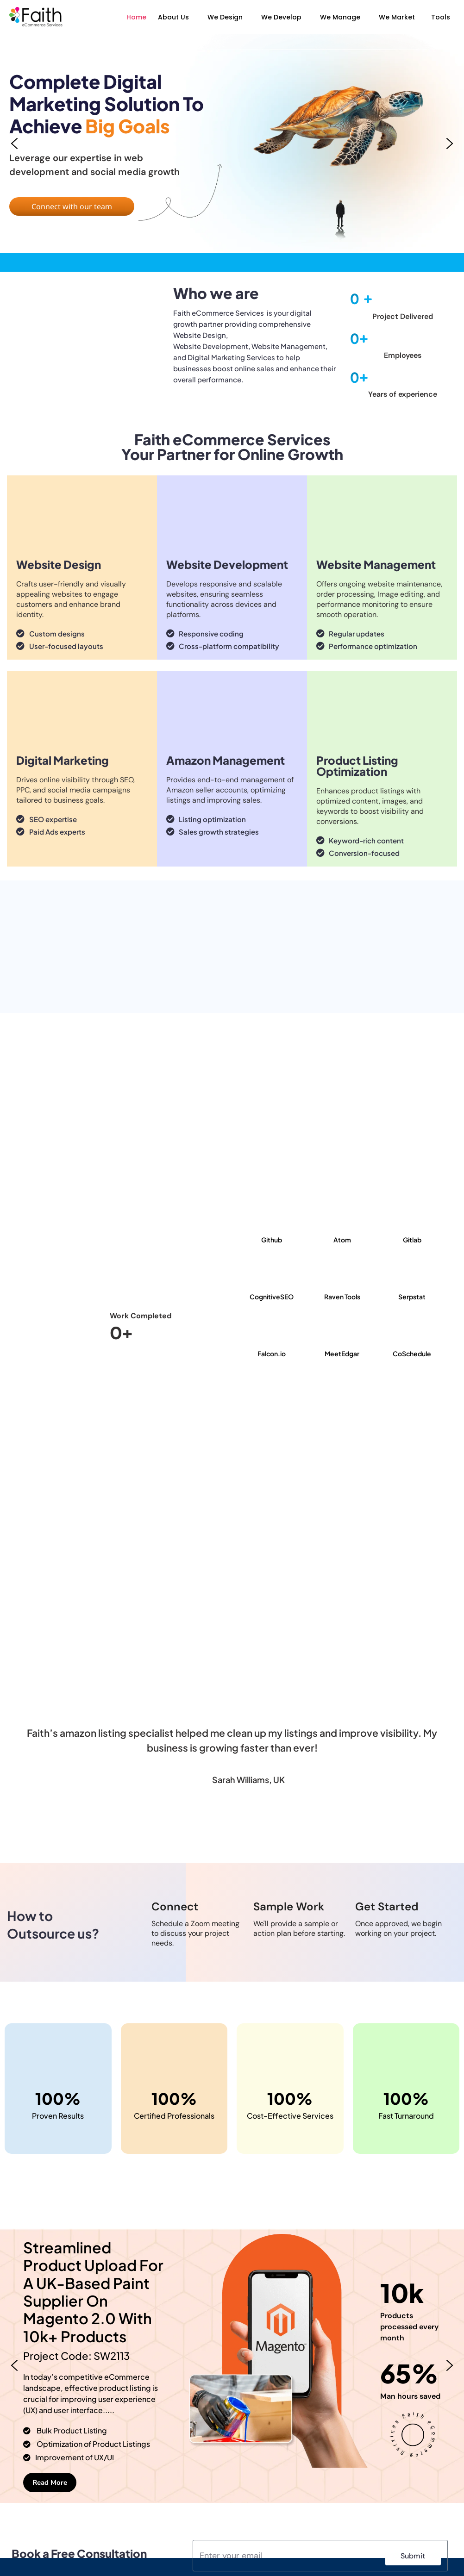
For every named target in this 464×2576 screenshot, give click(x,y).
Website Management (376, 564)
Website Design (58, 564)
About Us (173, 17)
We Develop (281, 17)
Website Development (227, 564)
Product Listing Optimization (357, 765)
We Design (225, 17)
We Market (397, 17)
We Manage (340, 17)
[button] (176, 17)
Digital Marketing (62, 760)
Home (136, 17)
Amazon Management (225, 760)
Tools (440, 17)
